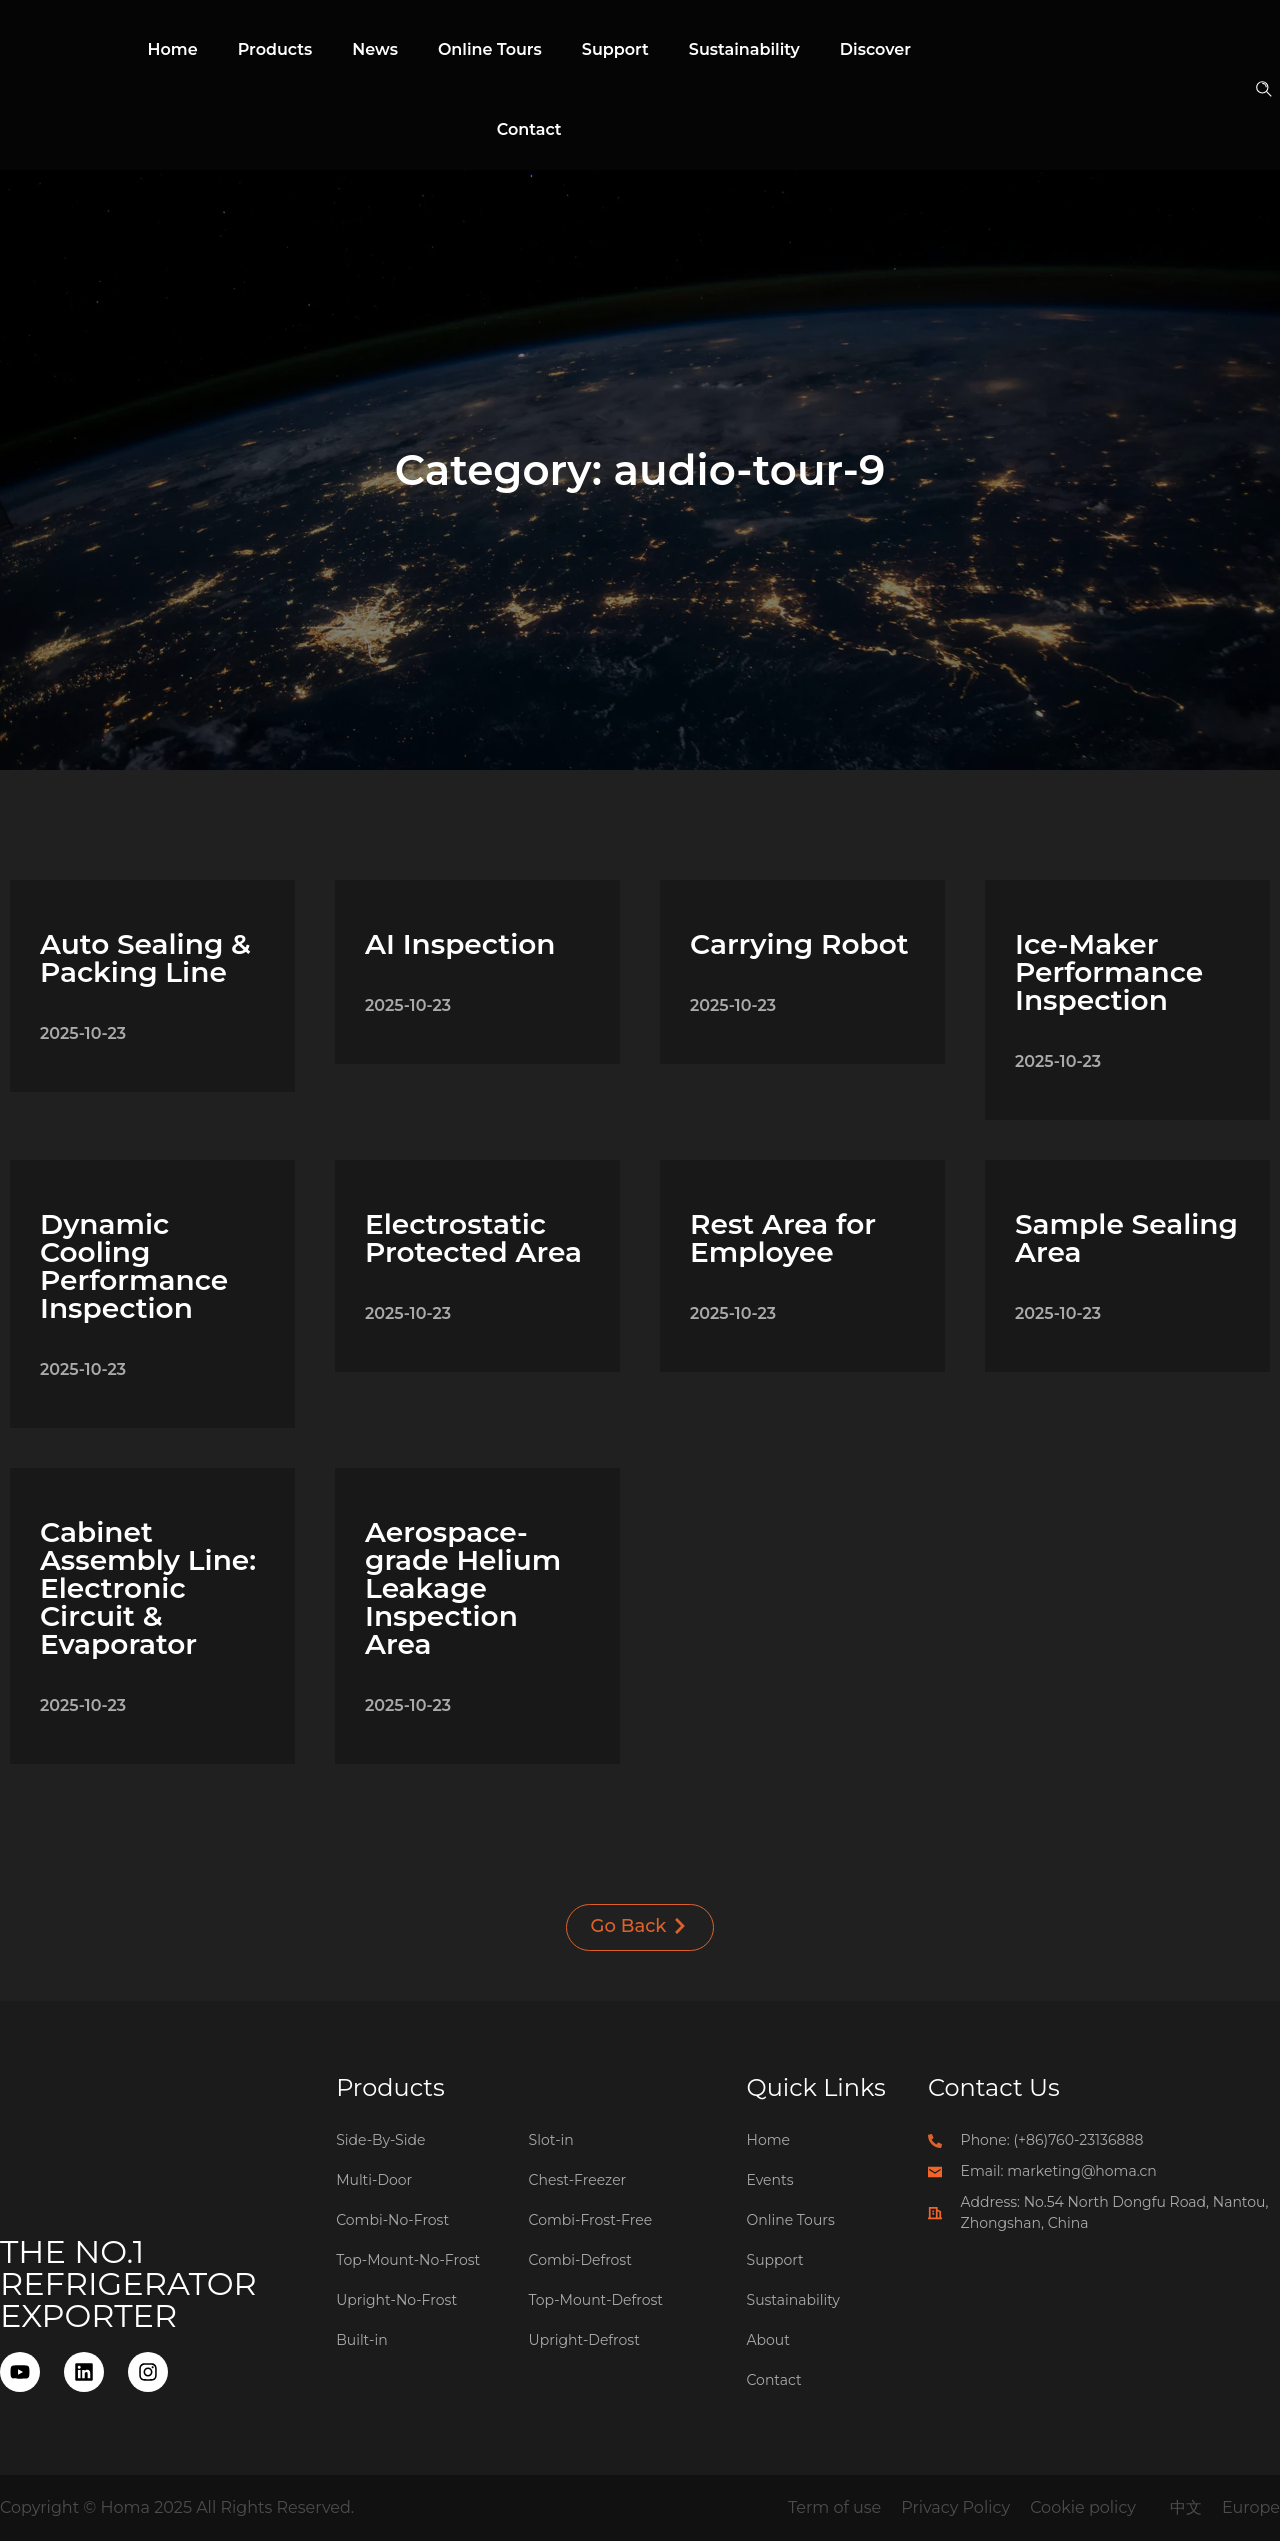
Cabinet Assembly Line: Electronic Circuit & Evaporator (148, 1588)
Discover (875, 49)
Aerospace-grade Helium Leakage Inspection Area (463, 1588)
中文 (1186, 2507)
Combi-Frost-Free (591, 2220)
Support (615, 49)
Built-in (362, 2340)
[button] (1266, 90)
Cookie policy (1083, 2507)
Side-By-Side (380, 2140)
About (768, 2340)
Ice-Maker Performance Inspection (1109, 972)
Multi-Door (374, 2180)
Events (770, 2180)
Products (275, 49)
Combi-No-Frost (392, 2220)
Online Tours (490, 49)
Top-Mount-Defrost (596, 2300)
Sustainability (744, 49)
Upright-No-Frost (396, 2300)
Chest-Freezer (578, 2180)
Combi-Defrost (580, 2260)
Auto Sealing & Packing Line (145, 958)
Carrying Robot (799, 944)
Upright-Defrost (584, 2340)
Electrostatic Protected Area (473, 1238)
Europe (1251, 2507)
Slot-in (551, 2140)
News (375, 49)
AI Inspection (460, 944)
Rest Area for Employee (783, 1238)
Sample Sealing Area (1126, 1238)
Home (173, 49)
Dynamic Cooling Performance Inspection (134, 1266)
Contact (529, 129)
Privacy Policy (955, 2507)
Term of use (834, 2507)
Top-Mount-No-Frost (408, 2260)
